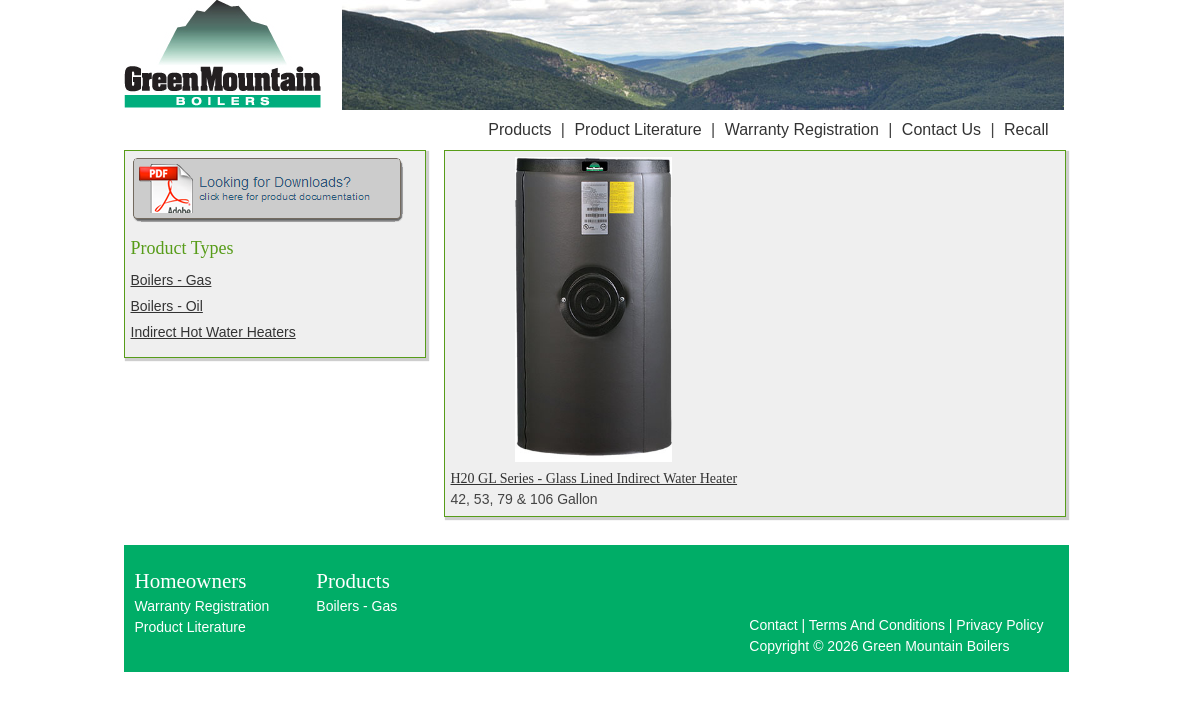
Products (519, 129)
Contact (773, 625)
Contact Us (941, 129)
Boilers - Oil (167, 306)
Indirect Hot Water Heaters (213, 332)
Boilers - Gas (171, 280)
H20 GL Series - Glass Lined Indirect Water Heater (594, 478)
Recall (1026, 129)
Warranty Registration (802, 129)
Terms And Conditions (877, 625)
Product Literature (637, 129)
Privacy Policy (999, 625)
